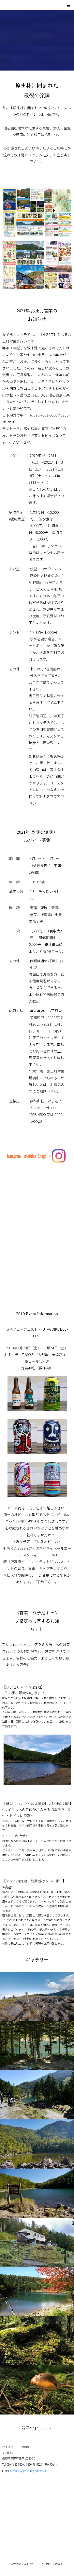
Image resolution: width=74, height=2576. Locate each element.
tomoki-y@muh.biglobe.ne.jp (28, 2471)
